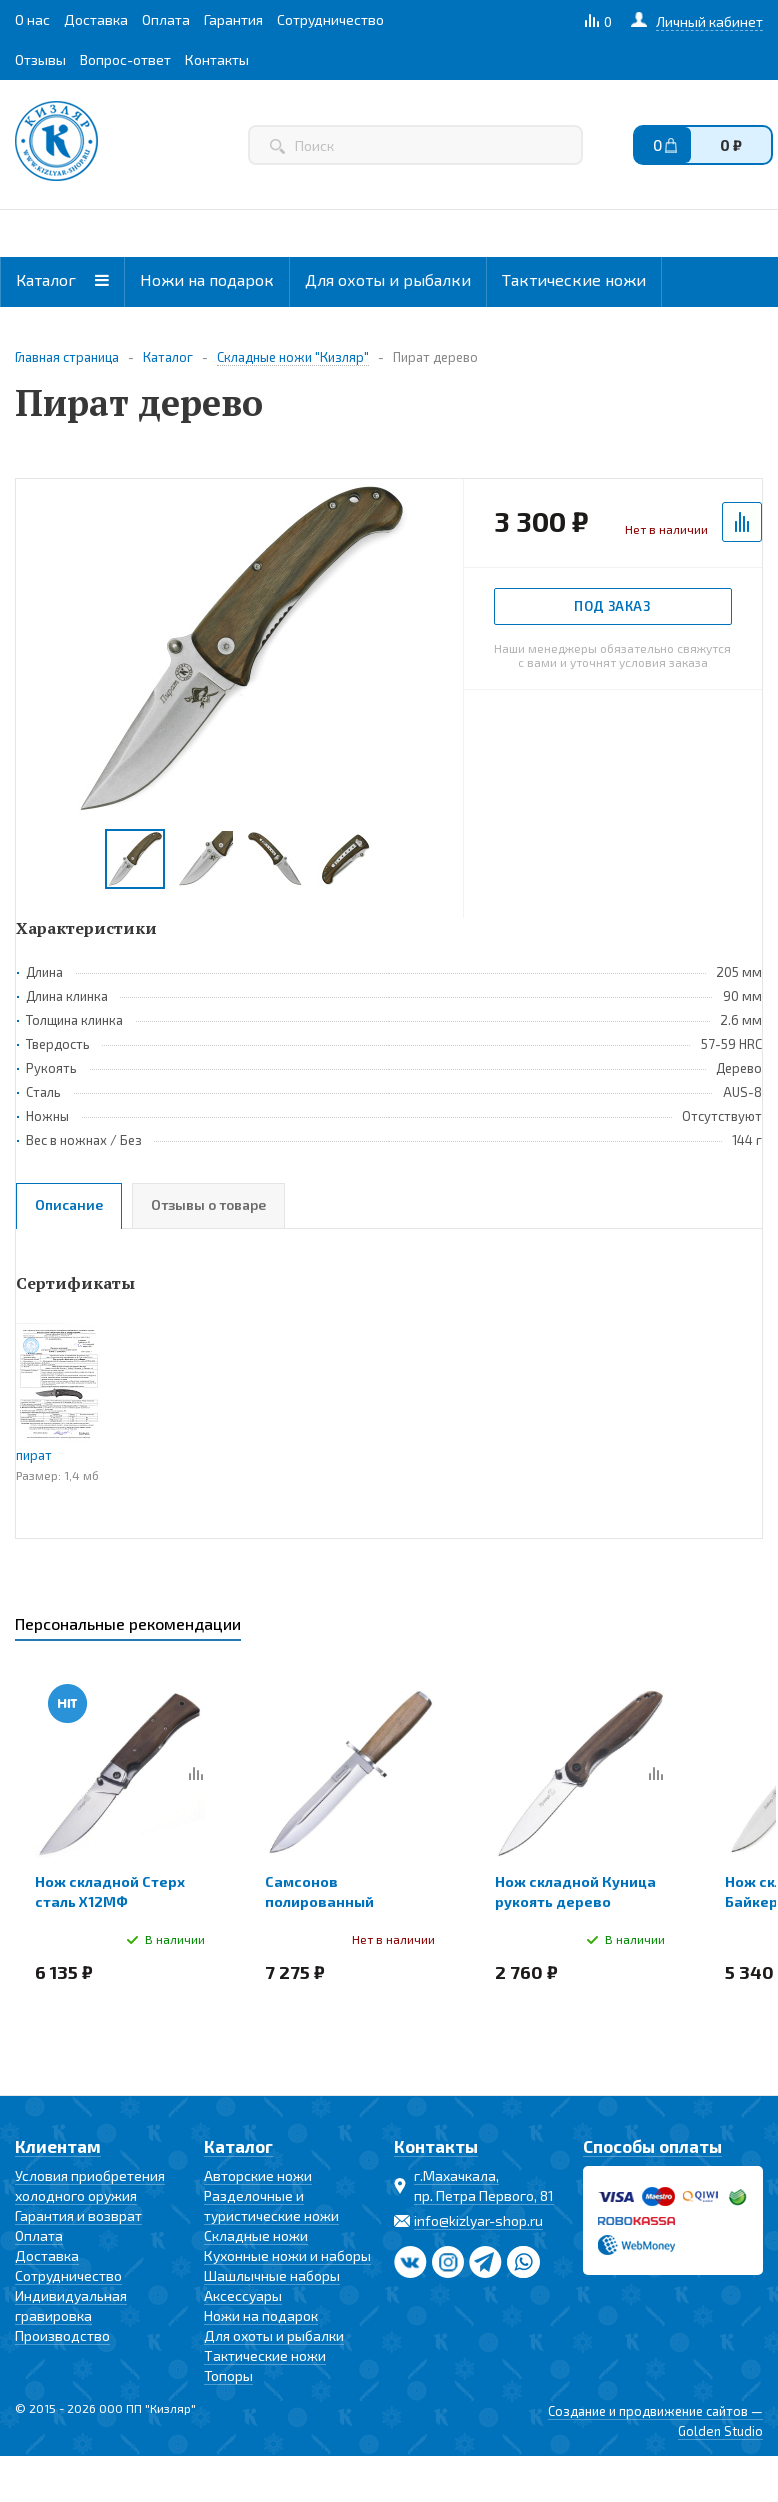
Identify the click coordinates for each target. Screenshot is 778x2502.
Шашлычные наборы (272, 2275)
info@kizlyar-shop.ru (478, 2220)
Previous (40, 859)
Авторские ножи (258, 2175)
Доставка (47, 2255)
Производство (62, 2335)
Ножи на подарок (207, 279)
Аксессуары (243, 2295)
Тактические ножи (574, 279)
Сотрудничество (68, 2275)
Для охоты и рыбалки (388, 279)
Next (439, 859)
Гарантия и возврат (78, 2215)
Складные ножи (256, 2235)
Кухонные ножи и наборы (287, 2255)
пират (34, 1455)
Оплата (39, 2235)
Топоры (228, 2375)
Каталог (62, 279)
